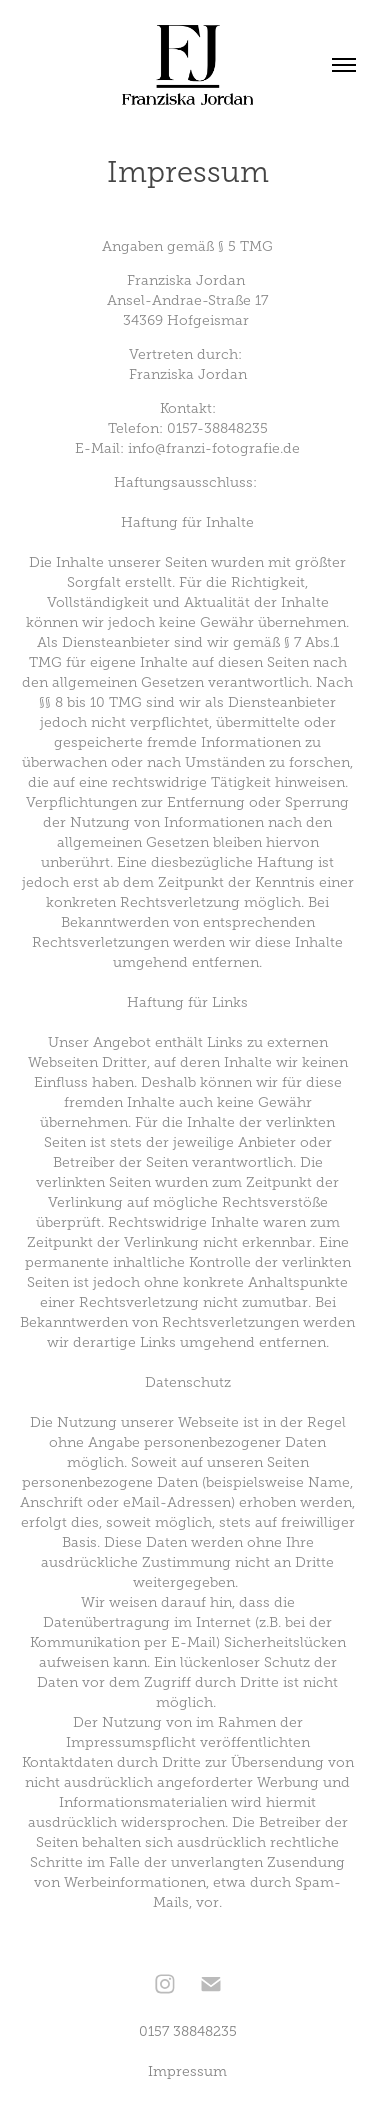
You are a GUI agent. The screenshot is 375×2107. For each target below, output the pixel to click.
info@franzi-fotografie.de (214, 448)
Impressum (187, 2071)
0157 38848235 (188, 2031)
